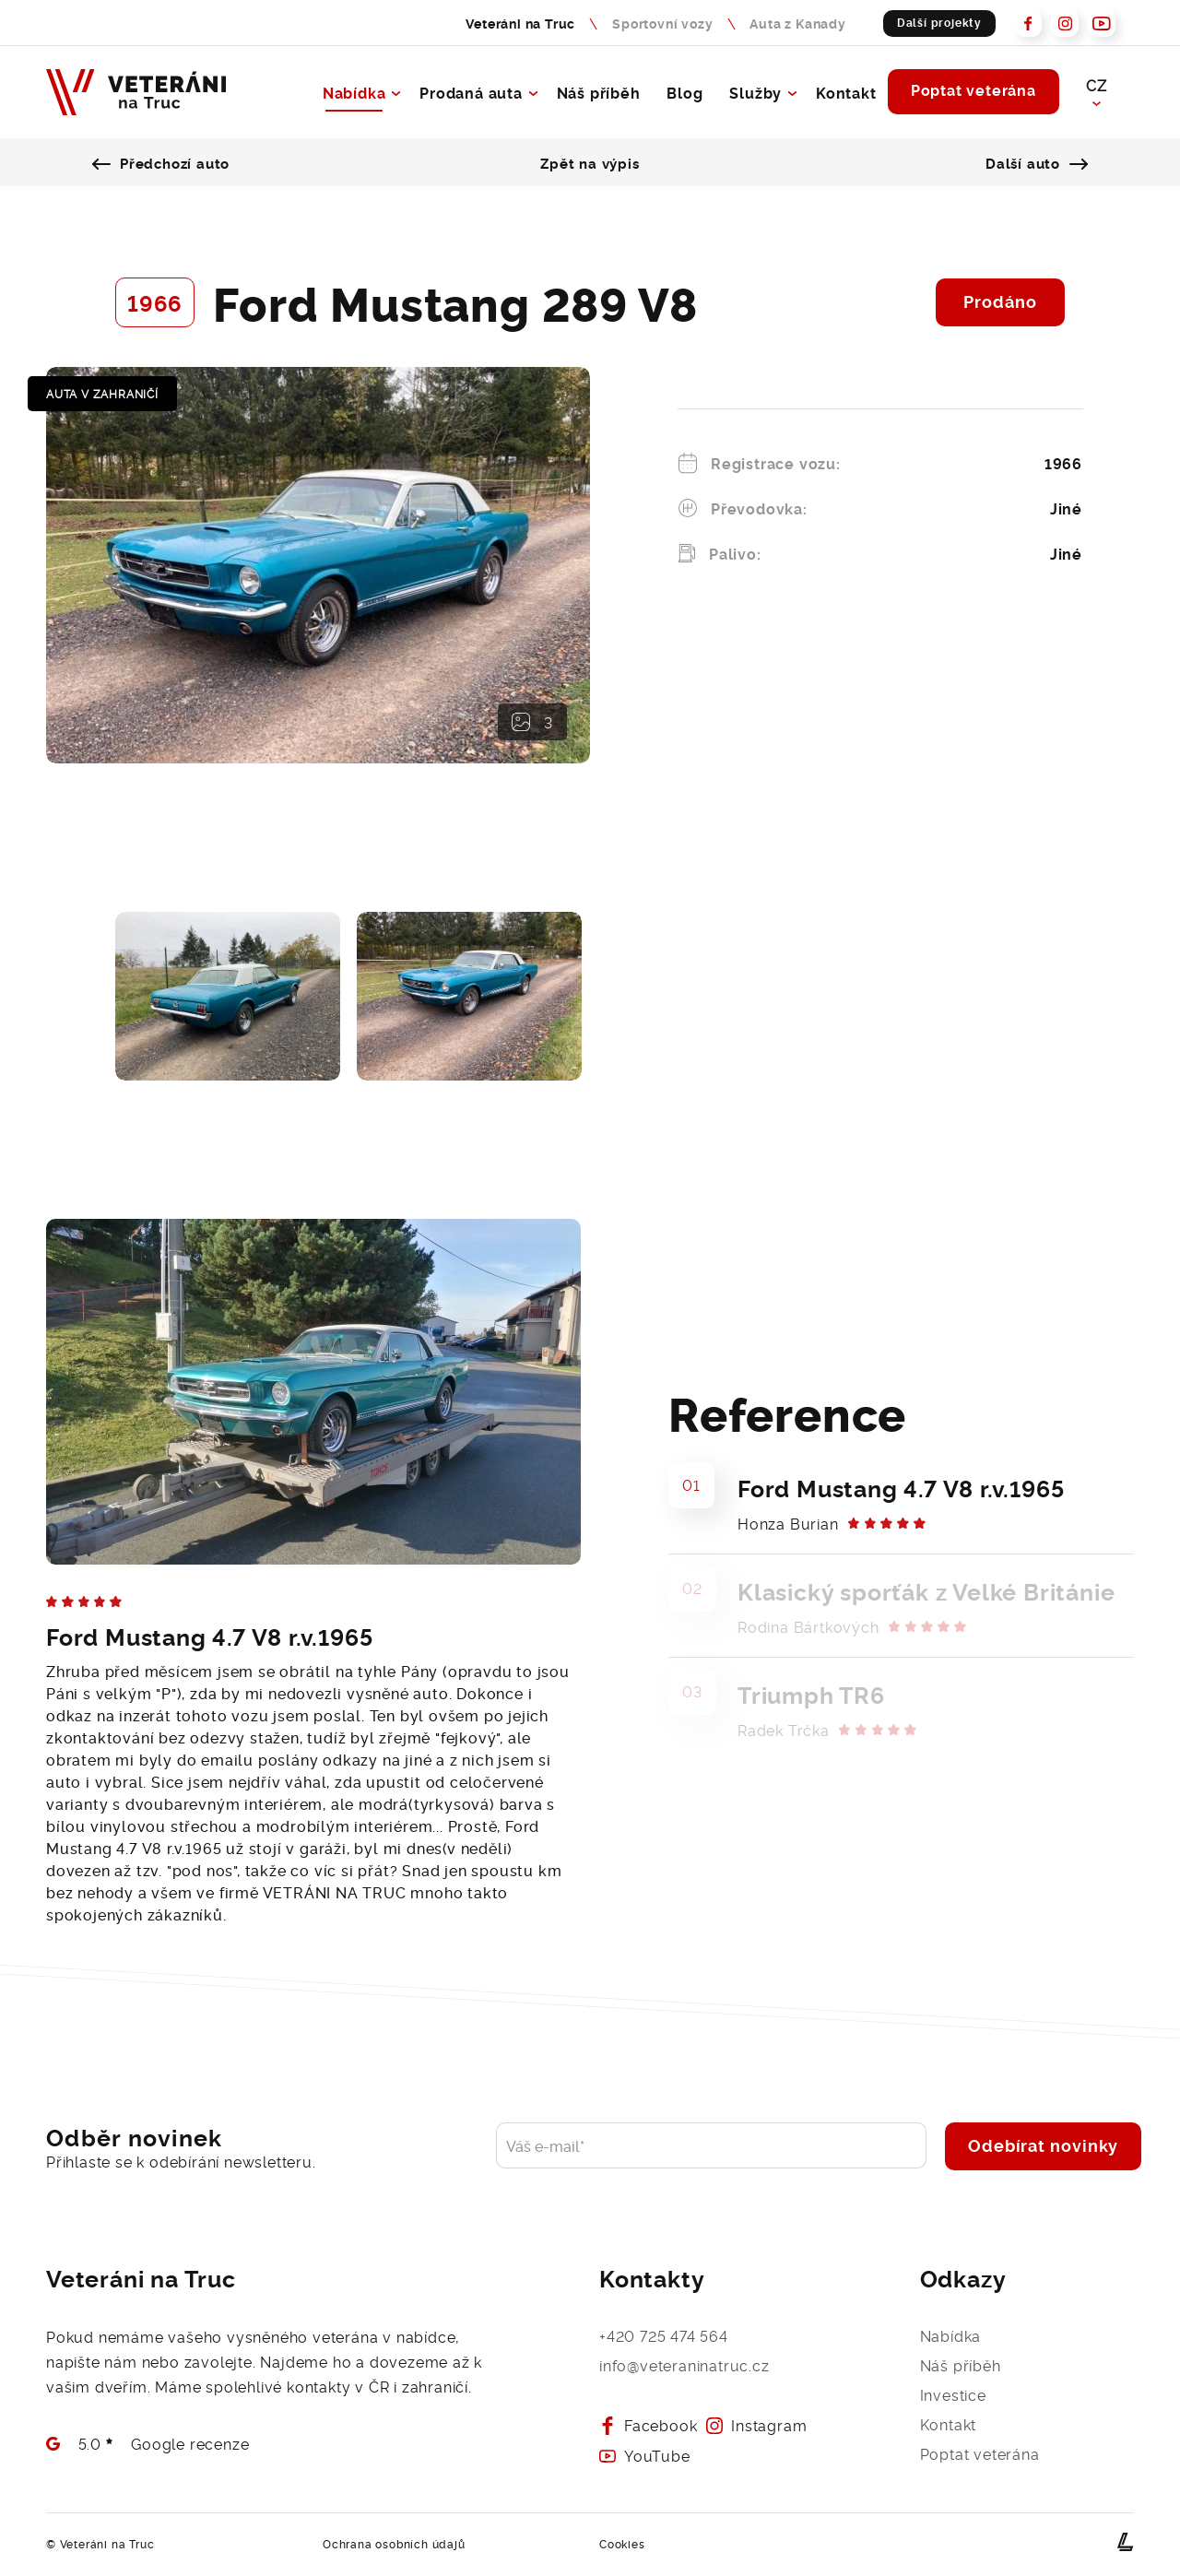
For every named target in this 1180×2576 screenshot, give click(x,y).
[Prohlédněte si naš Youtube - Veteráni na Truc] (1101, 23)
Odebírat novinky (1043, 2144)
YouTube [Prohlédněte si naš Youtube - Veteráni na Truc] (644, 2456)
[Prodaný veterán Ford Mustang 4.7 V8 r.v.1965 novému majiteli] (901, 1502)
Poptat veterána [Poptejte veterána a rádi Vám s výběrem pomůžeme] (971, 90)
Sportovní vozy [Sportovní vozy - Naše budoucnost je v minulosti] (662, 22)
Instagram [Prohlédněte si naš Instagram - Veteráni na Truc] (756, 2425)
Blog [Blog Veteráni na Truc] (684, 92)
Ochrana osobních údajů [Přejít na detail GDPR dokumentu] (394, 2544)
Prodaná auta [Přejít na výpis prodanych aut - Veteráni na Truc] (470, 92)
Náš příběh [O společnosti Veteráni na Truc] (597, 92)
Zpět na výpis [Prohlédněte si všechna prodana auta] (589, 162)
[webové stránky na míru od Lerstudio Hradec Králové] (1125, 2541)
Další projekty (939, 22)
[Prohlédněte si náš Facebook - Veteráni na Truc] (1028, 23)
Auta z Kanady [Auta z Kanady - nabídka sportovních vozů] (797, 22)
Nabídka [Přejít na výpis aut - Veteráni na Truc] (352, 92)
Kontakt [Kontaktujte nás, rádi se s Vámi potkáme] (845, 92)
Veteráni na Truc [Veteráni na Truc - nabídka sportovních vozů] (520, 22)
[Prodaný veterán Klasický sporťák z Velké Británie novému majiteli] (901, 1605)
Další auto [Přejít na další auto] (1035, 162)
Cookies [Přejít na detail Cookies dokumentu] (622, 2544)
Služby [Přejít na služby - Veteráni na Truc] (754, 92)
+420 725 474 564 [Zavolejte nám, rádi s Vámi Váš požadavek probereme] (663, 2335)
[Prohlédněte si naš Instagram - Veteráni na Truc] (1065, 23)
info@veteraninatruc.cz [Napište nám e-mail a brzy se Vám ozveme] (684, 2365)
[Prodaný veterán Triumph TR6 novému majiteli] (901, 1709)
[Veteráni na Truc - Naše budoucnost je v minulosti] (136, 92)
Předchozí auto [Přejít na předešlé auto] (164, 162)
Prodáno (999, 301)
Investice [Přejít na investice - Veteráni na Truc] (953, 2394)
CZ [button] (1095, 84)
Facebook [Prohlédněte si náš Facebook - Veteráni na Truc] (648, 2425)
